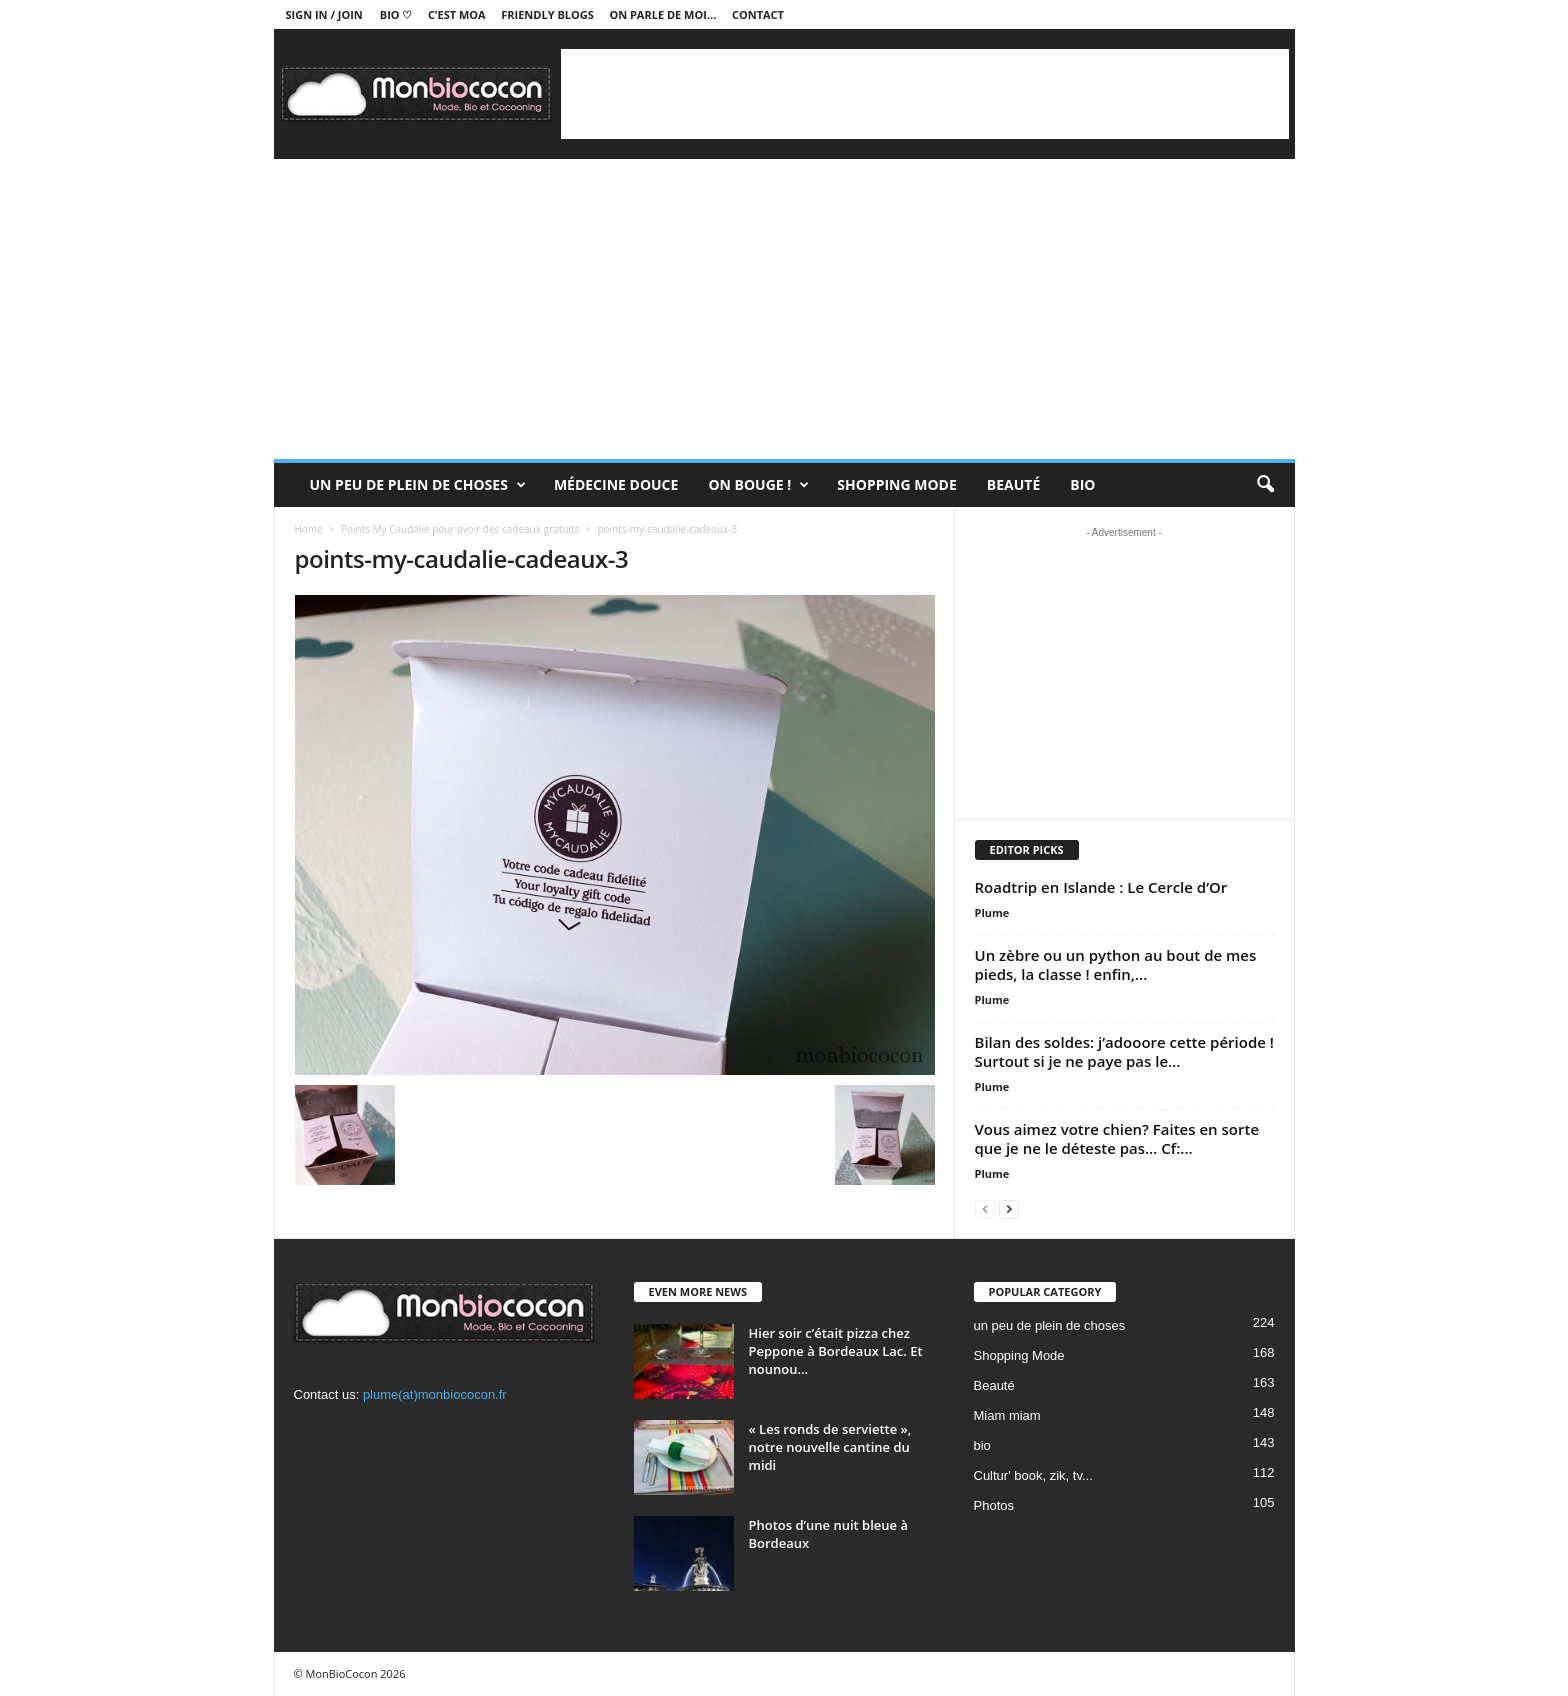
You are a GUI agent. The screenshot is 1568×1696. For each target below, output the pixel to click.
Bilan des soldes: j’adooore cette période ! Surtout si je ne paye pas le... (1124, 1051)
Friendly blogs (547, 14)
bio (982, 1445)
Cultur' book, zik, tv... (1033, 1475)
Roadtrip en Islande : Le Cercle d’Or (1101, 887)
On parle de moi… (662, 14)
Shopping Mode (897, 484)
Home (309, 529)
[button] (1265, 485)
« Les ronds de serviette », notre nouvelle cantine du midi (830, 1447)
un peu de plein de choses (418, 485)
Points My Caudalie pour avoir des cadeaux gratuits (460, 529)
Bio (1082, 484)
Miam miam (1007, 1415)
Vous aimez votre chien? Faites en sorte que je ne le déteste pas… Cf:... (1117, 1138)
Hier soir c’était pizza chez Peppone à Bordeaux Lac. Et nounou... (836, 1351)
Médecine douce (616, 484)
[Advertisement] (925, 94)
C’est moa (457, 14)
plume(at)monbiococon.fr (435, 1394)
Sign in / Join (324, 14)
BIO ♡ (396, 14)
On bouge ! (758, 485)
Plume (992, 912)
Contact (758, 14)
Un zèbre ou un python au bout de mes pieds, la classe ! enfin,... (1116, 964)
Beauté (1013, 484)
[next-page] (1009, 1208)
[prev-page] (985, 1208)
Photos (994, 1505)
